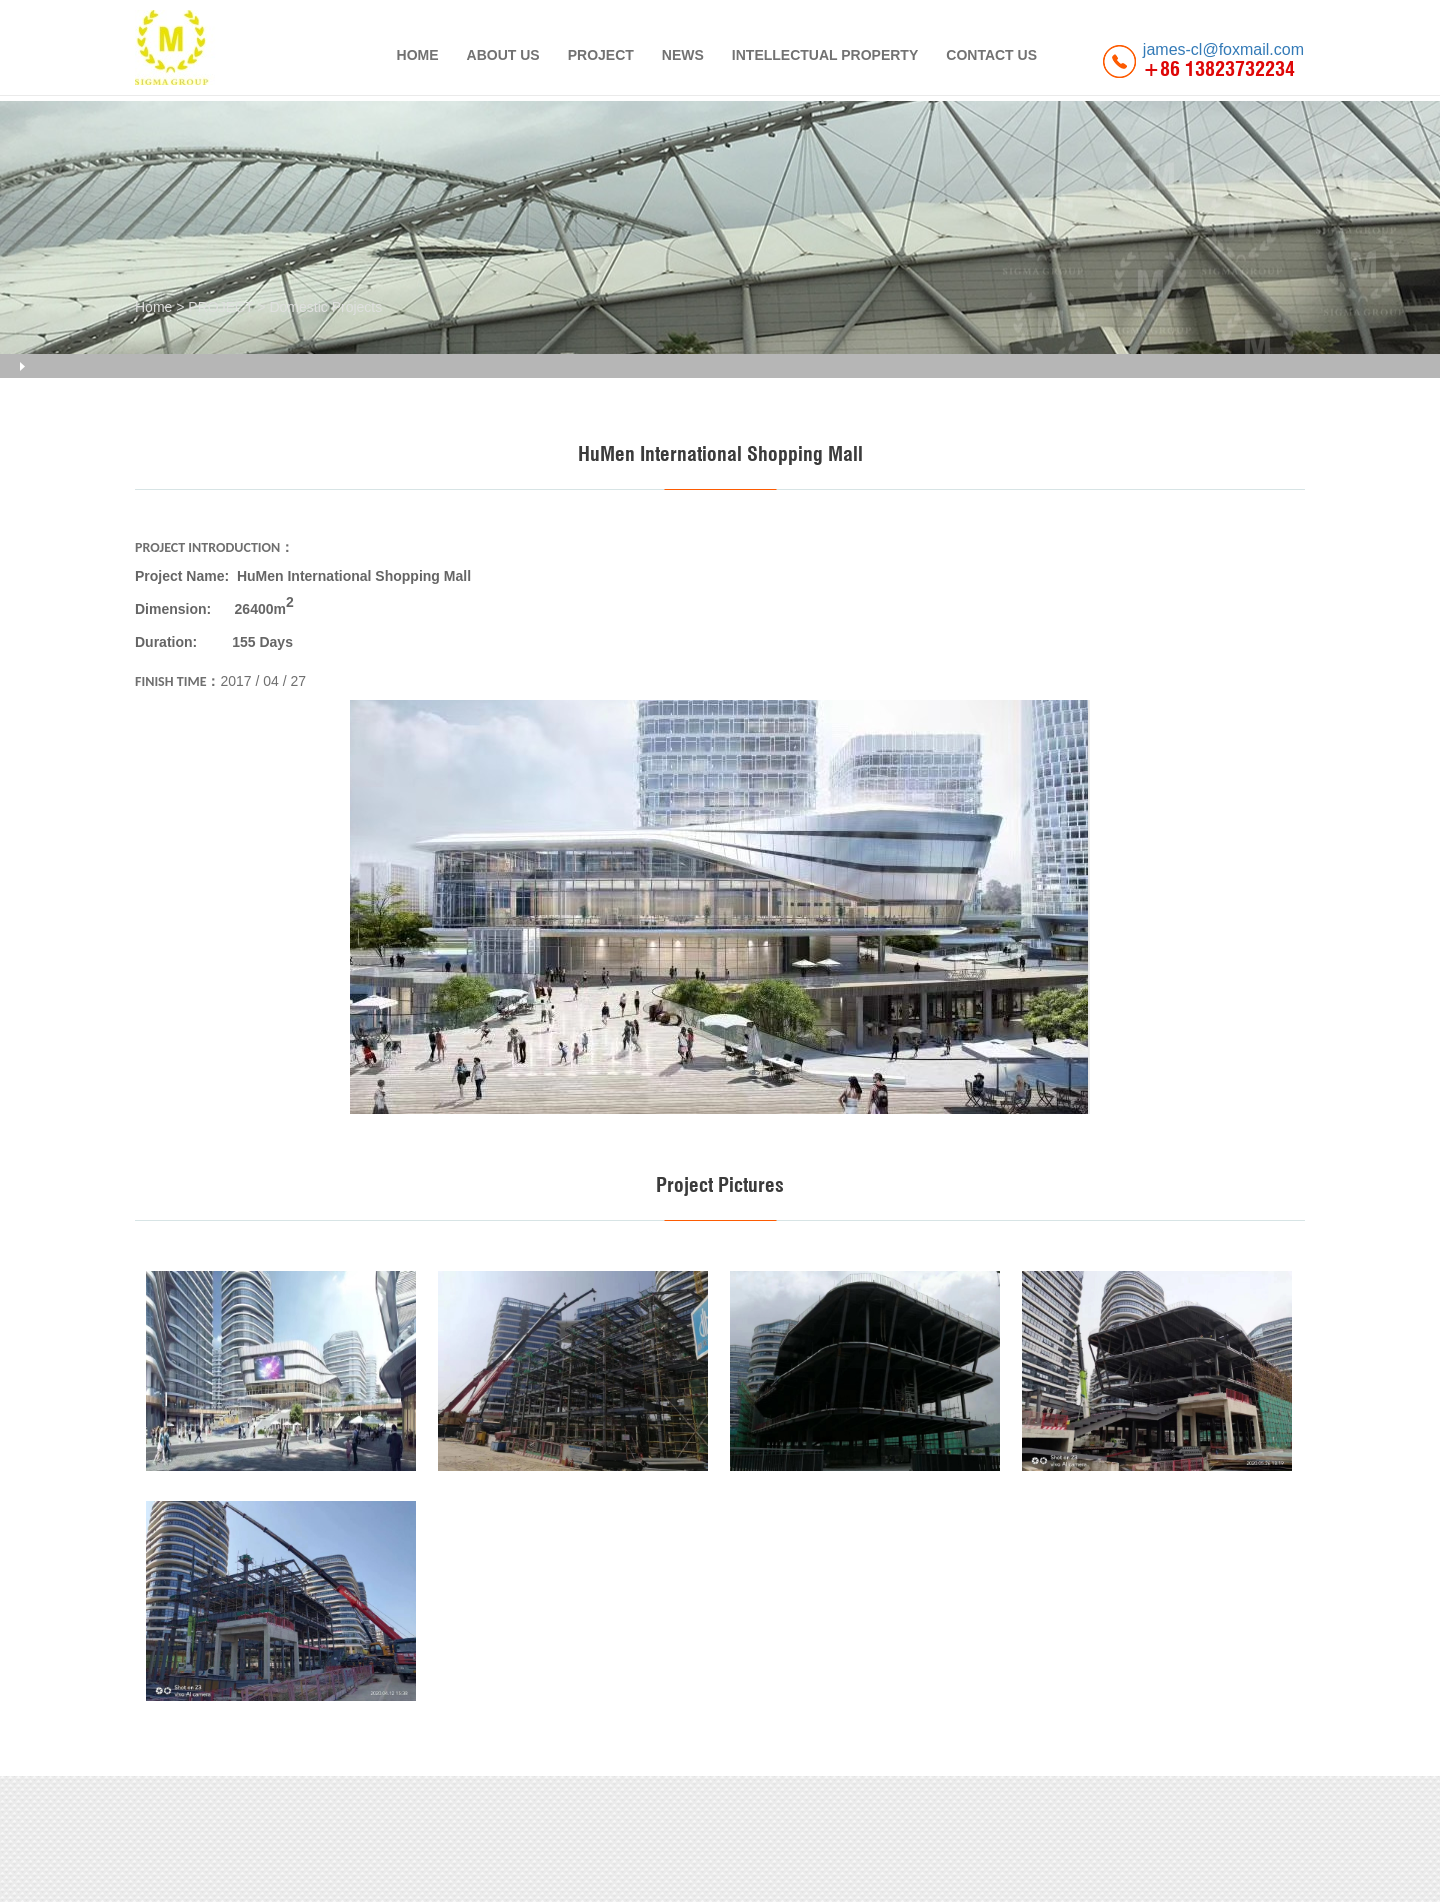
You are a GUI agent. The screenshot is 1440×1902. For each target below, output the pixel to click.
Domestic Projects (325, 307)
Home (153, 307)
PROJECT (601, 55)
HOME (418, 55)
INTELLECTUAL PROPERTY (825, 55)
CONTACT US (991, 55)
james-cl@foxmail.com (1223, 49)
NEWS (683, 55)
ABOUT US (503, 55)
